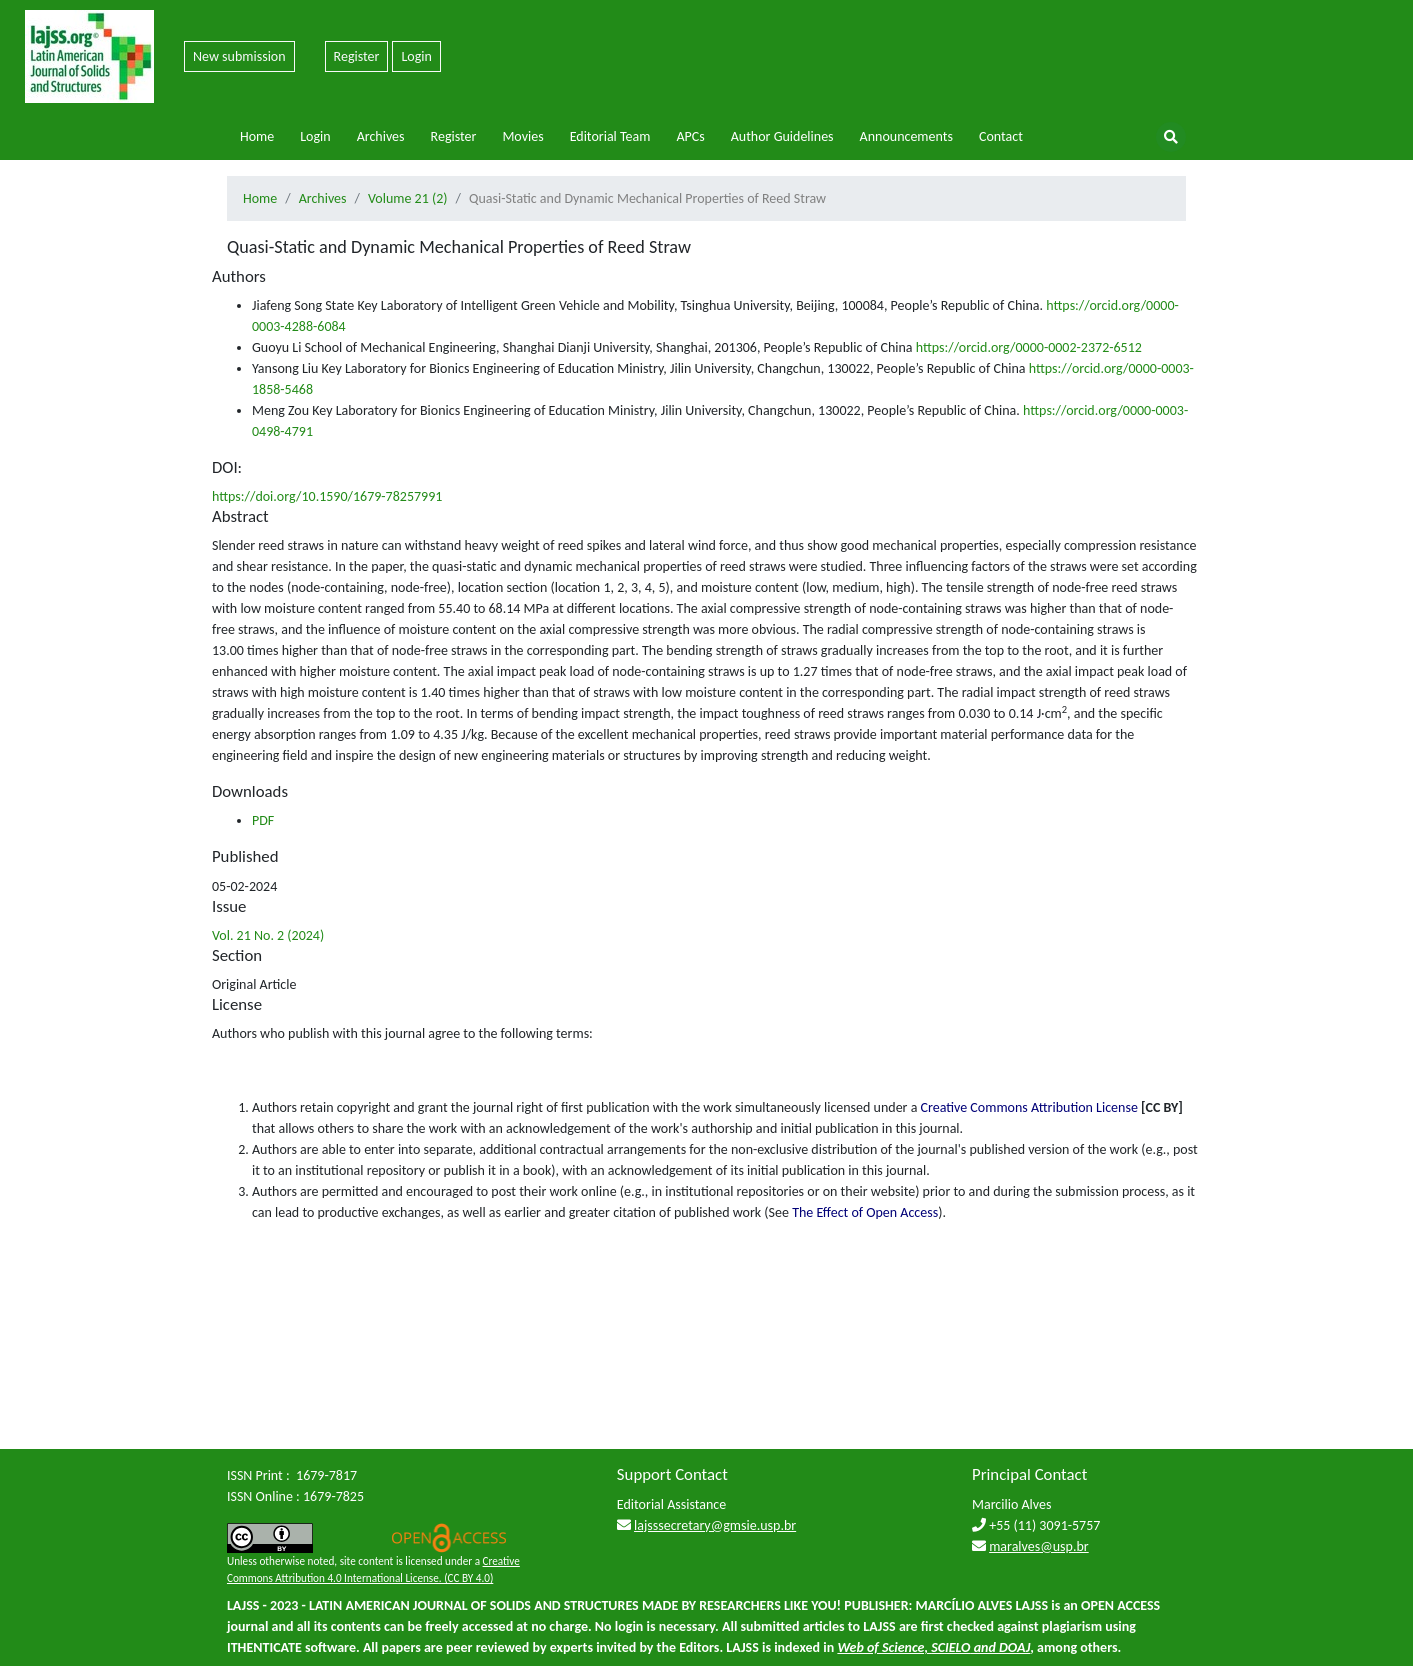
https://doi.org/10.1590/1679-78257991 (327, 496)
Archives (381, 136)
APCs (690, 136)
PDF (263, 820)
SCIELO (950, 1647)
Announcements (906, 136)
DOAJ (1014, 1647)
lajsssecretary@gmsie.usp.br (715, 1525)
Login (416, 56)
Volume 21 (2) (408, 198)
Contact (1001, 136)
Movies (522, 136)
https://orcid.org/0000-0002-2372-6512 (1029, 347)
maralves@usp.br (1039, 1546)
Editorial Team (610, 136)
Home (257, 136)
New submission (239, 56)
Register (357, 56)
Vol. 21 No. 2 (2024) (268, 935)
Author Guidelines (782, 136)
